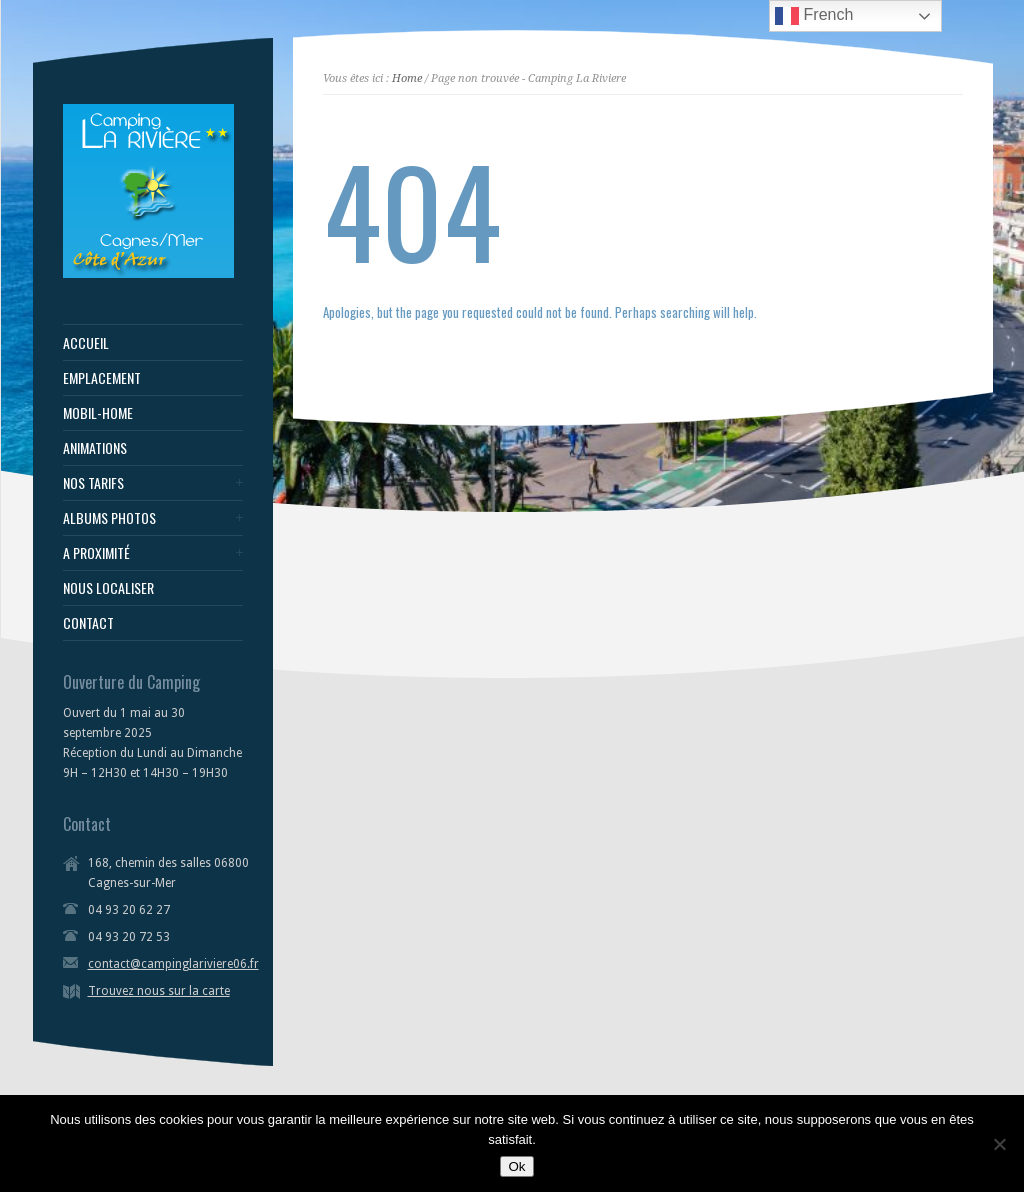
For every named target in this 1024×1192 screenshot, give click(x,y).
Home (407, 78)
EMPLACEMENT (102, 378)
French (814, 16)
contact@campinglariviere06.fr (173, 964)
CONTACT (88, 623)
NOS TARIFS (93, 483)
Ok (516, 1166)
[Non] (999, 1144)
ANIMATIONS (95, 448)
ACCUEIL (86, 343)
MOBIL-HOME (98, 413)
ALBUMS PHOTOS (109, 518)
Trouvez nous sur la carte (159, 991)
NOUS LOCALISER (108, 588)
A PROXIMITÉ (96, 553)
